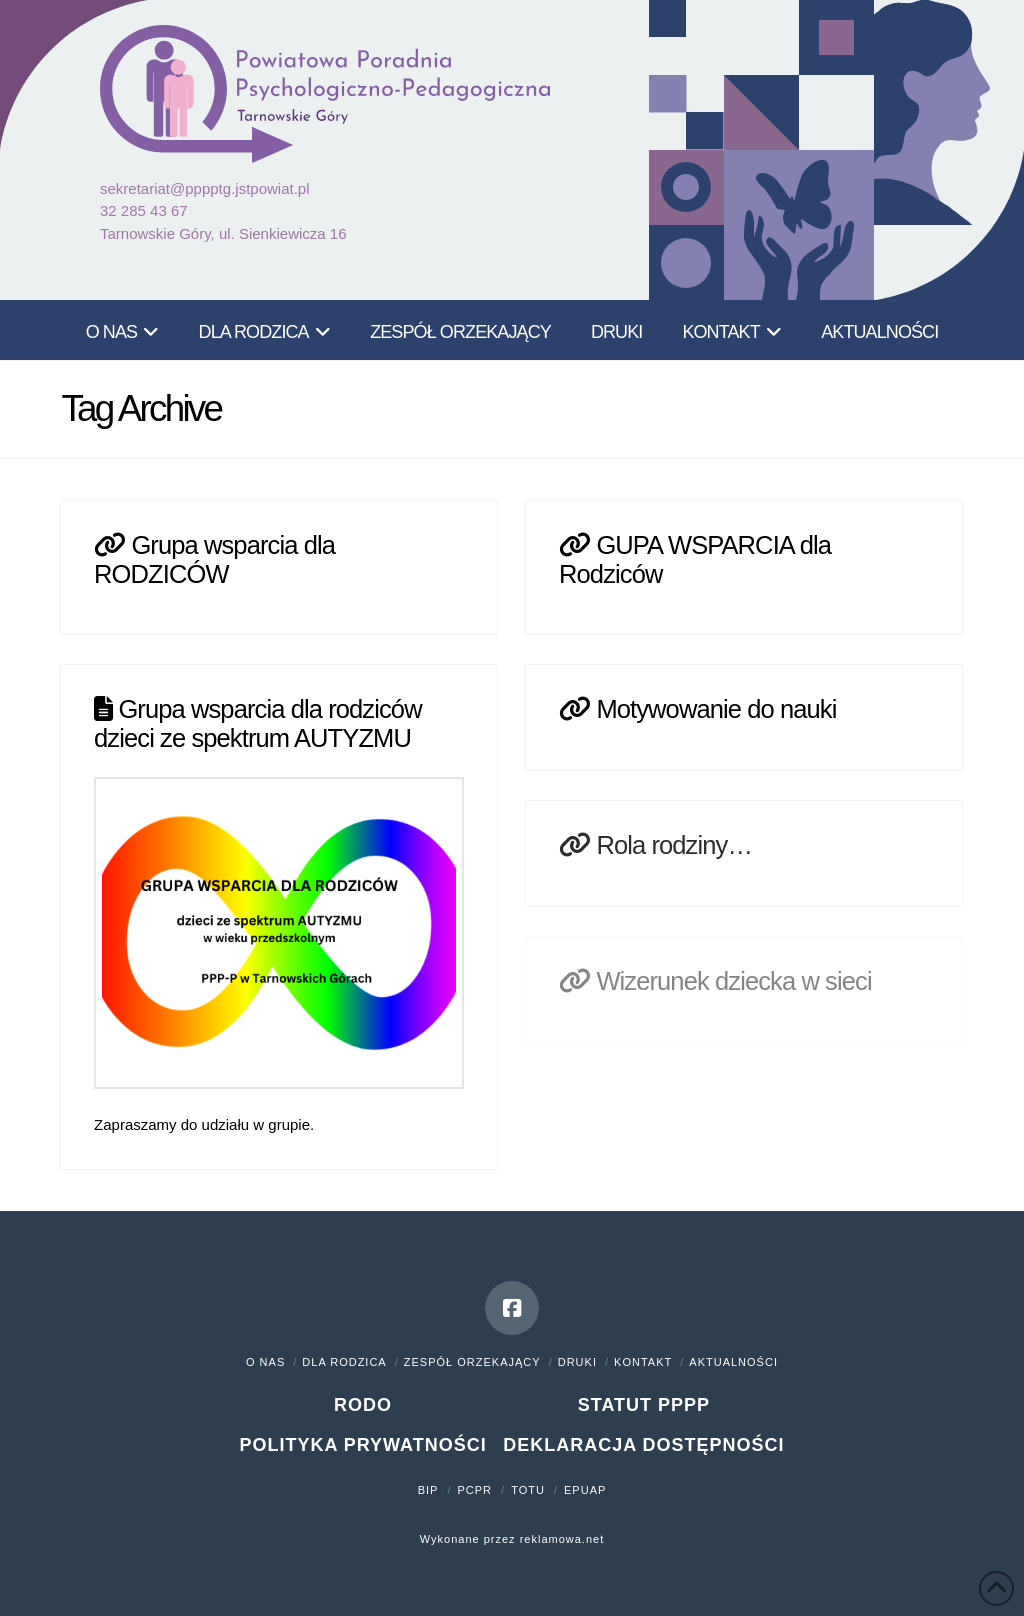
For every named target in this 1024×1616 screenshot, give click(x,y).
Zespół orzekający (472, 1362)
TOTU (528, 1490)
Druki (577, 1362)
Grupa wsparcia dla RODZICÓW (214, 559)
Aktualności (733, 1362)
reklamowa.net (562, 1539)
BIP (428, 1490)
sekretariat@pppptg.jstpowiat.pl (205, 188)
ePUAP (585, 1490)
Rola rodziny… (674, 845)
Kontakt (643, 1362)
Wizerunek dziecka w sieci (733, 981)
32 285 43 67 (144, 210)
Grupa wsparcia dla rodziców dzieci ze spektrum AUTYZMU (258, 723)
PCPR (475, 1490)
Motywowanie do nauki (716, 709)
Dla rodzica (344, 1362)
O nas (265, 1362)
